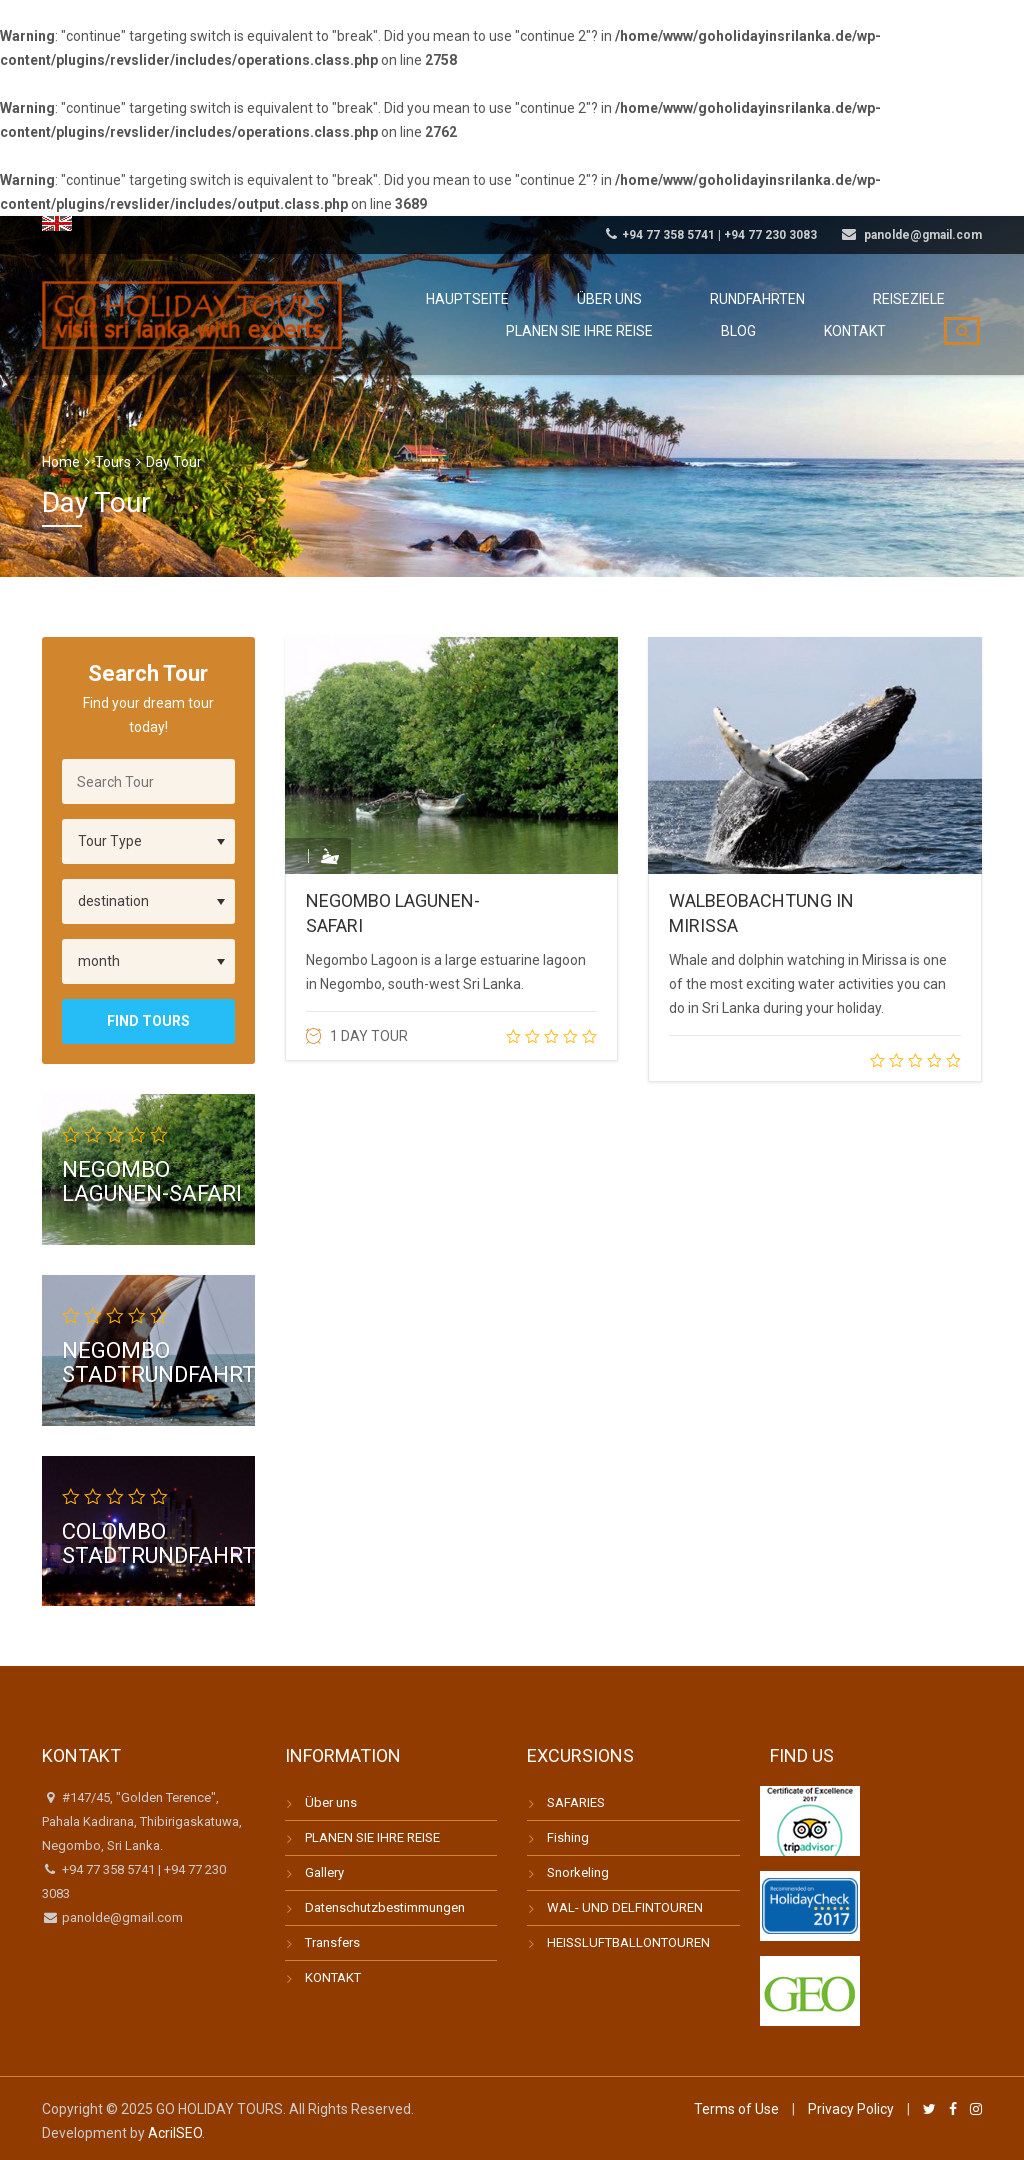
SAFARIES (576, 1802)
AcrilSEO (175, 2133)
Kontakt (868, 356)
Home (61, 462)
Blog (778, 356)
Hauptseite (556, 298)
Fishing (568, 1837)
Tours (113, 462)
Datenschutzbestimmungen (385, 1907)
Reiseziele (922, 298)
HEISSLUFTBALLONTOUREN (628, 1942)
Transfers (332, 1942)
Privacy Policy (851, 2109)
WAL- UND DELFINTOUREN (625, 1907)
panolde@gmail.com (121, 1917)
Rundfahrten (795, 298)
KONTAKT (333, 1977)
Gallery (324, 1872)
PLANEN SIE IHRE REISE (372, 1837)
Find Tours (148, 1021)
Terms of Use (736, 2109)
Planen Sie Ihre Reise (645, 356)
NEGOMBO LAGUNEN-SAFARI (152, 1181)
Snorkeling (578, 1872)
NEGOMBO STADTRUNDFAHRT (159, 1362)
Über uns (672, 298)
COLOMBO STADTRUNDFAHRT (159, 1542)
